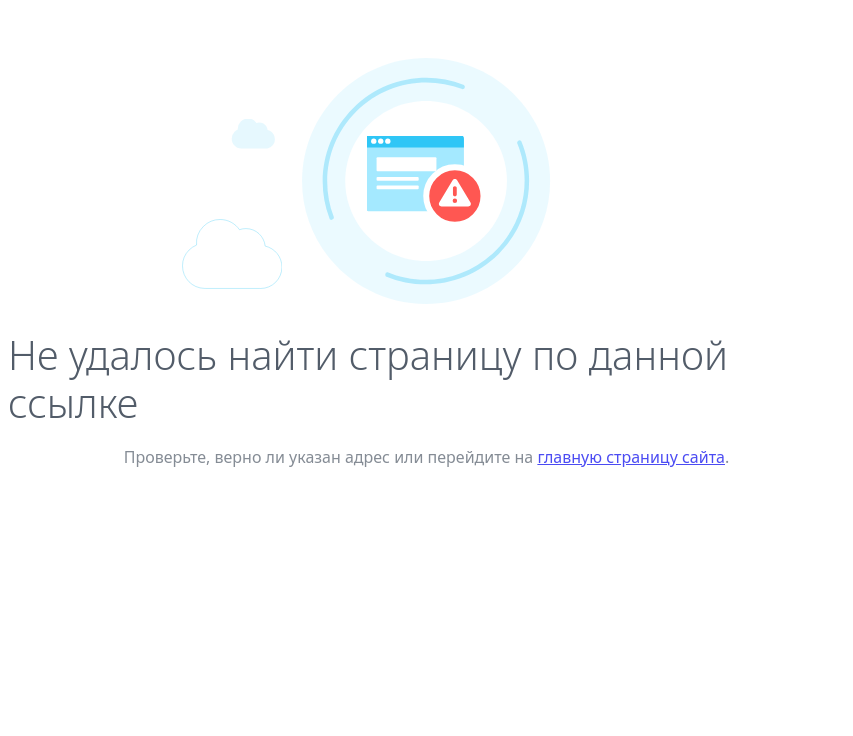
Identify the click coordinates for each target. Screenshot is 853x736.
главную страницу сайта (631, 457)
